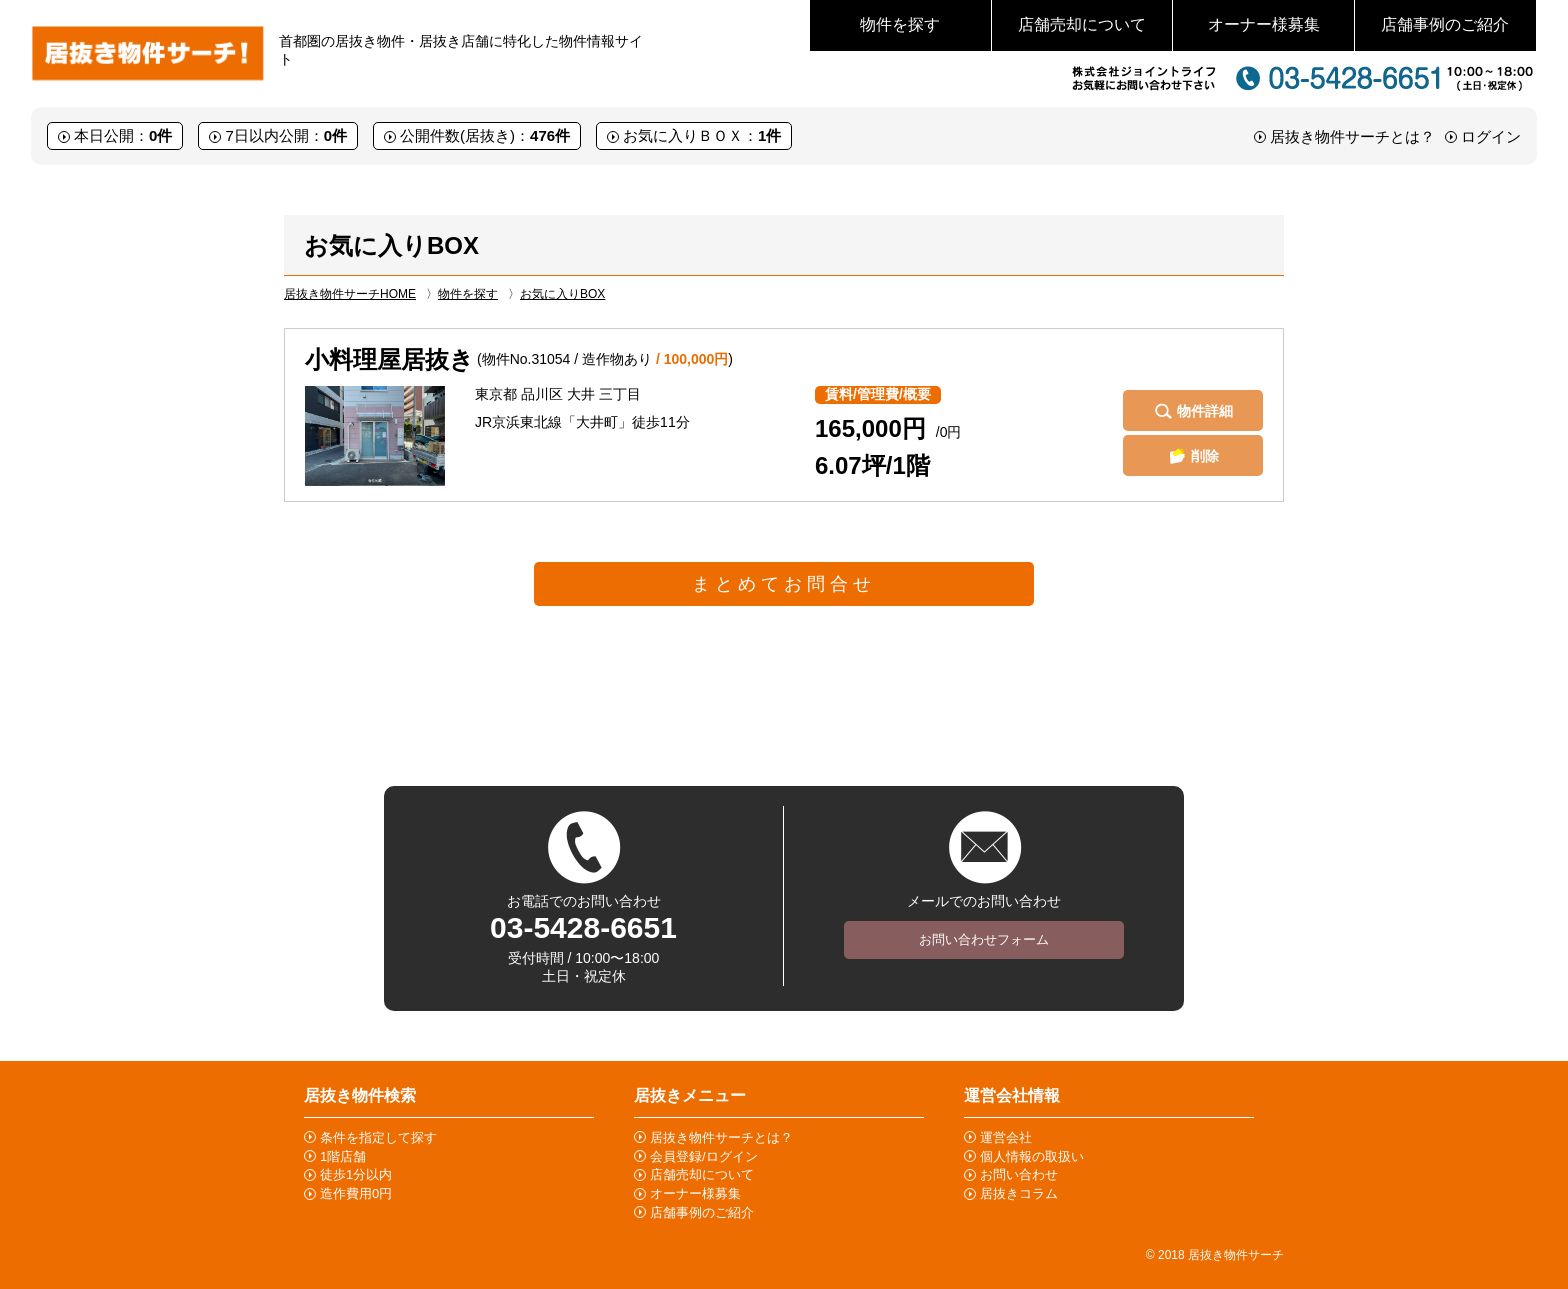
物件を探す (900, 24)
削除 (1205, 456)
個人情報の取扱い (1032, 1156)
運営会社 (1006, 1137)
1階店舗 (343, 1156)
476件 (550, 135)
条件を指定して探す (378, 1137)
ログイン (1491, 136)
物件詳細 (1205, 411)
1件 (769, 135)
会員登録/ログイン (704, 1156)
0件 (160, 135)
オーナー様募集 (1264, 24)
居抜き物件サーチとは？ (1352, 136)
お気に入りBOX (562, 294)
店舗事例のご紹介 (1445, 24)
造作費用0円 (356, 1193)
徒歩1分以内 (356, 1174)
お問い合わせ (1019, 1174)
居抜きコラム (1019, 1193)
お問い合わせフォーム (984, 939)
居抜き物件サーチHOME (350, 294)
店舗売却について (1082, 24)
